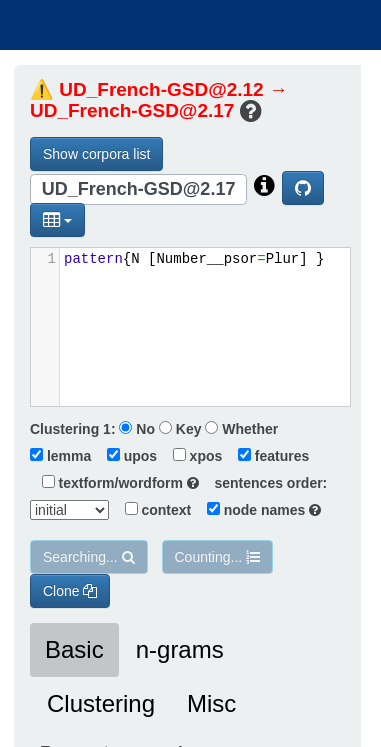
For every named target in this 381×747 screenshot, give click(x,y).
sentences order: (265, 483)
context (152, 510)
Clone (70, 591)
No (137, 429)
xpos (191, 456)
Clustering (101, 703)
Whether (241, 429)
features (267, 456)
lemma (60, 456)
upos (126, 456)
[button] (57, 220)
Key (180, 429)
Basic (74, 649)
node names (258, 510)
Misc (211, 703)
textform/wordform (114, 483)
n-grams (180, 649)
